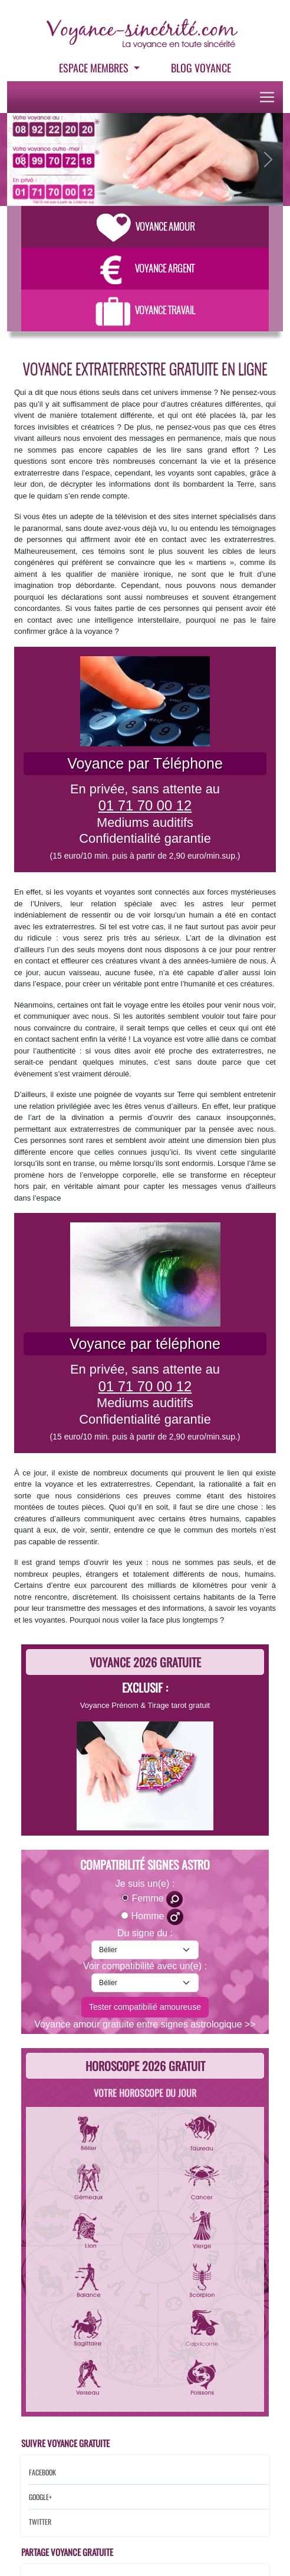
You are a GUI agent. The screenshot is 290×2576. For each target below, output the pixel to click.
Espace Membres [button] (95, 67)
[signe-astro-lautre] (145, 1982)
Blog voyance (201, 67)
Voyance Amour (145, 227)
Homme (157, 1917)
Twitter (40, 2522)
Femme (157, 1899)
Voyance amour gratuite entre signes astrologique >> (144, 2024)
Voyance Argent (145, 268)
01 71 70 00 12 (145, 805)
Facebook (42, 2472)
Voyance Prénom (109, 1705)
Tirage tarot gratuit (178, 1705)
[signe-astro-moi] (145, 1949)
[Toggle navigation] (267, 97)
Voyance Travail (145, 310)
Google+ (40, 2497)
